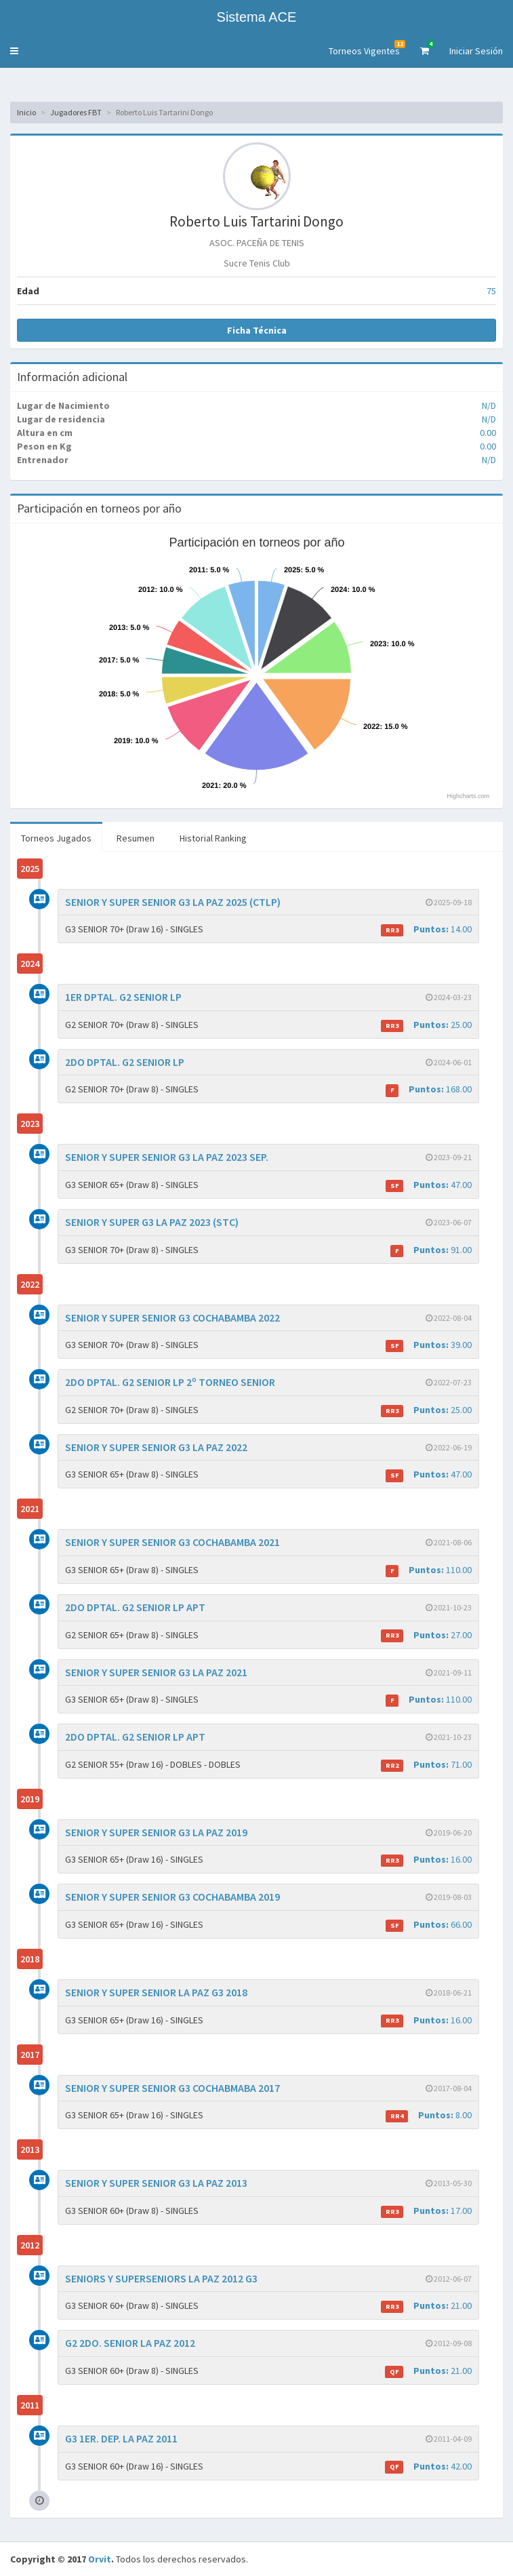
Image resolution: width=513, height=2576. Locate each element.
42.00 (428, 2466)
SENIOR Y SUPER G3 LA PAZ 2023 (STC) (152, 1222)
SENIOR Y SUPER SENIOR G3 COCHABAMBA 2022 (172, 1317)
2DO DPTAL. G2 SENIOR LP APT (135, 1607)
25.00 (426, 1024)
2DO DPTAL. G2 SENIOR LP (124, 1062)
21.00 (426, 2305)
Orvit (99, 2559)
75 (491, 291)
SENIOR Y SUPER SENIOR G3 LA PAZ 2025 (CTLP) (173, 902)
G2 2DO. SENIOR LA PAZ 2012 (130, 2343)
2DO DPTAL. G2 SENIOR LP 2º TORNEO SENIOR (170, 1382)
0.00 (488, 433)
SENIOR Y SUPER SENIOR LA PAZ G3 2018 (156, 1992)
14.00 (426, 929)
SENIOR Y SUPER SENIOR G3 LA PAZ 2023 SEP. (166, 1157)
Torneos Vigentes (367, 48)
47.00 (429, 1184)
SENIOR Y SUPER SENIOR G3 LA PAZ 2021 (156, 1672)
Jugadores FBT (76, 112)
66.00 (429, 1924)
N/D (489, 405)
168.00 (429, 1089)
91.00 (431, 1250)
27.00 (426, 1635)
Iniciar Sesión (476, 51)
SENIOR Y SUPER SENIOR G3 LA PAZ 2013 (156, 2182)
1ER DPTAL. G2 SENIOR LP (123, 997)
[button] (14, 51)
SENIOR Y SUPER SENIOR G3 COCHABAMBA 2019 (172, 1896)
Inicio (26, 112)
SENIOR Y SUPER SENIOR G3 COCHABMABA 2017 (172, 2088)
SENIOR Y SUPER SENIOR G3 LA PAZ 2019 (156, 1832)
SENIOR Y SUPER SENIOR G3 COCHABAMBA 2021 (172, 1542)
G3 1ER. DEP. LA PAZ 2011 (121, 2438)
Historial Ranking (213, 838)
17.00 (426, 2210)
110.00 (429, 1570)
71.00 (426, 1764)
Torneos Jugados (56, 838)
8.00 (429, 2115)
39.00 (429, 1345)
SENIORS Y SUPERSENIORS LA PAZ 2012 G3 (161, 2278)
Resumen (136, 838)
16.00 (426, 1859)
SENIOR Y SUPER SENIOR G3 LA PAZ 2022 (156, 1447)
